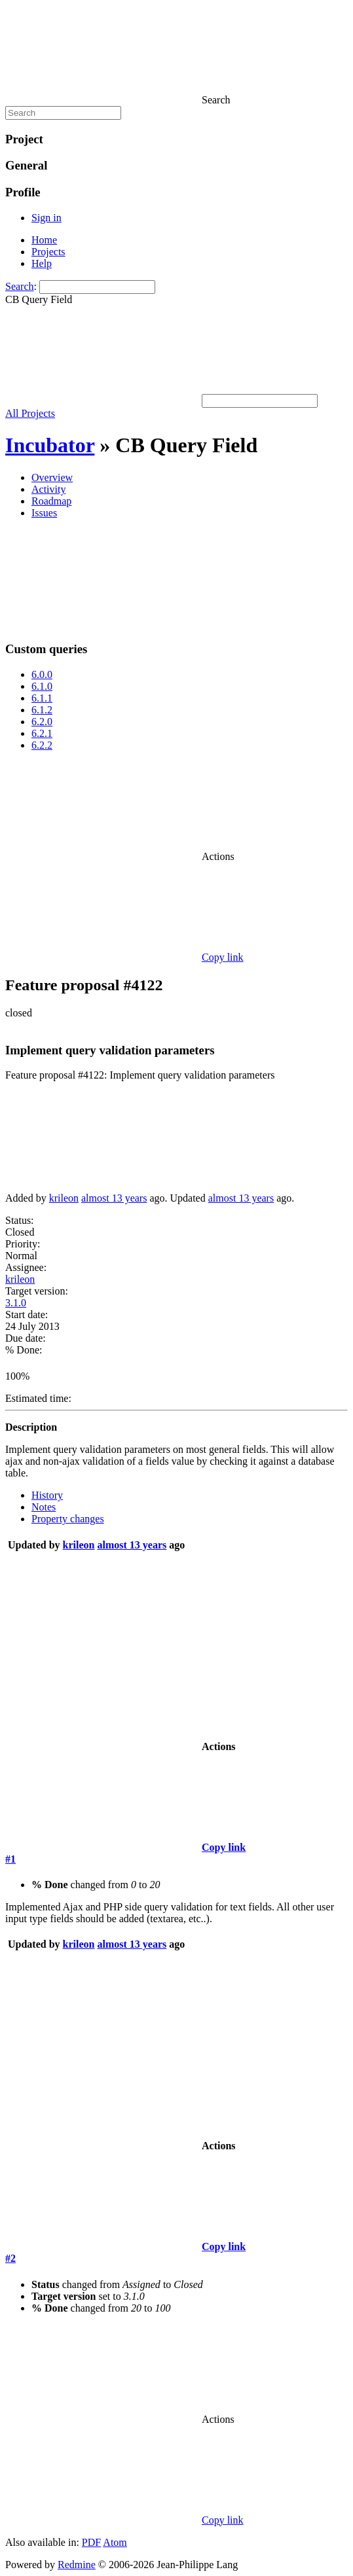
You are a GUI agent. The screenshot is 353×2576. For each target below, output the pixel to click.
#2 (10, 2258)
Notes (43, 1506)
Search (19, 286)
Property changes (67, 1518)
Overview (52, 477)
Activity (48, 489)
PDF (91, 2542)
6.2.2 (41, 745)
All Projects (30, 413)
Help (41, 263)
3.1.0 (15, 1302)
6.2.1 (41, 733)
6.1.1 (41, 698)
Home (44, 239)
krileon (64, 1198)
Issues (44, 512)
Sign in (46, 217)
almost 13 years (114, 1198)
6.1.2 (41, 709)
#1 (10, 1859)
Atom (114, 2542)
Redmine (77, 2564)
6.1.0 (41, 686)
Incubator (49, 445)
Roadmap (51, 501)
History (47, 1495)
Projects (48, 251)
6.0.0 (41, 674)
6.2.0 (41, 721)
